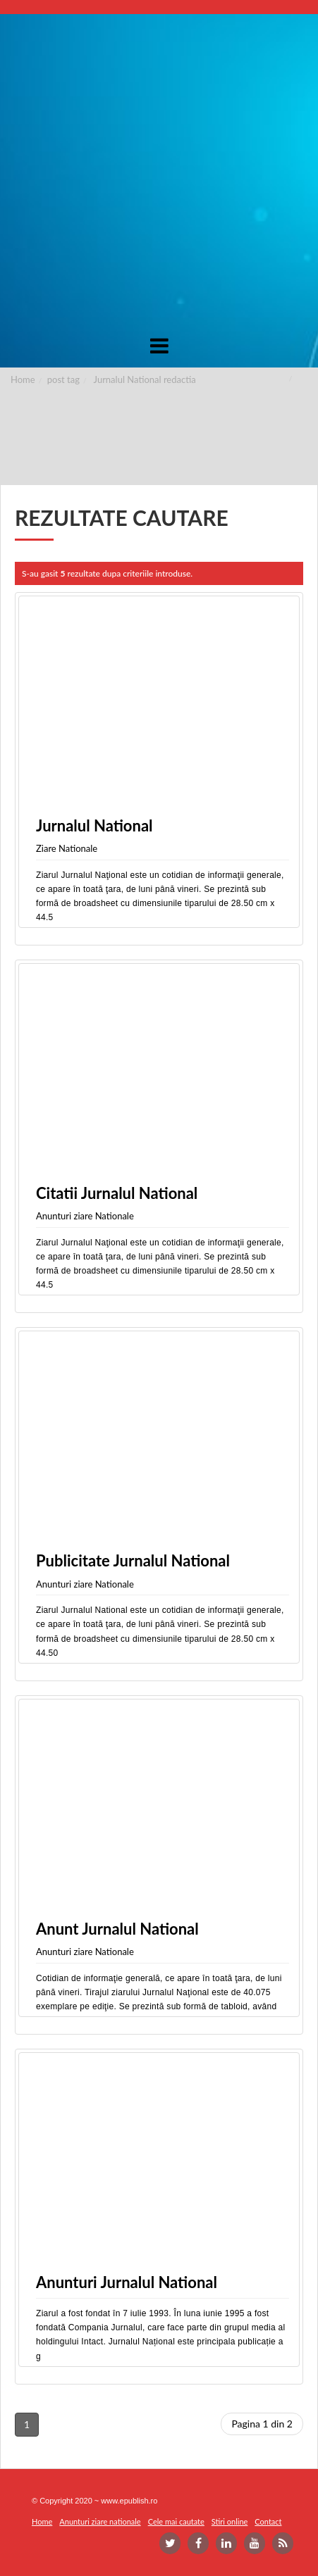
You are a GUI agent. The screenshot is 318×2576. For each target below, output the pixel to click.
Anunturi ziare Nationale (85, 1215)
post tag (63, 379)
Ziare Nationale (66, 848)
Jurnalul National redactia (145, 379)
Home (23, 379)
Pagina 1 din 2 (262, 2424)
